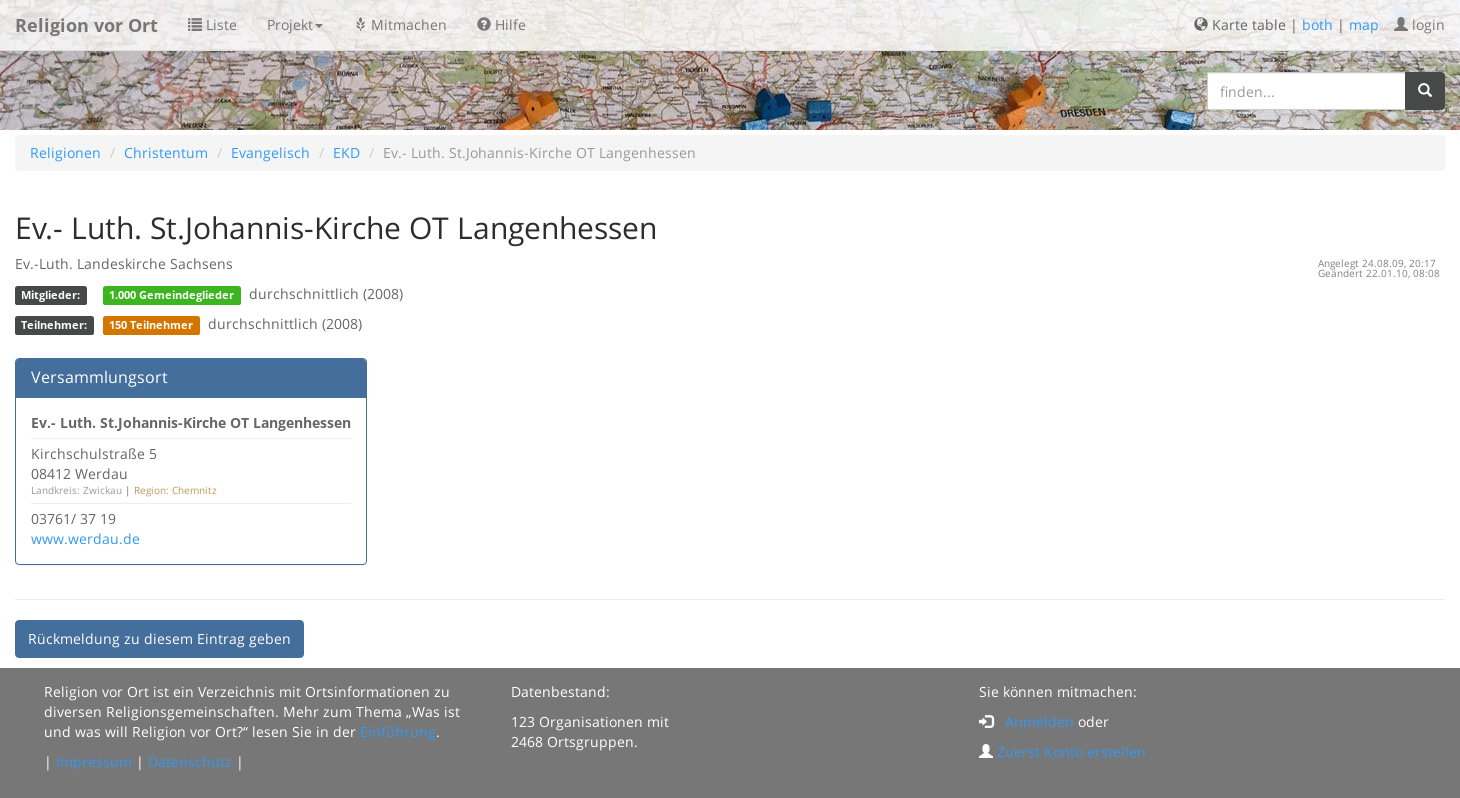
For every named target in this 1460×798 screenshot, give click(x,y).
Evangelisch (270, 152)
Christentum (166, 152)
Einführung (398, 731)
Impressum (94, 761)
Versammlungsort (99, 377)
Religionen (65, 152)
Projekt (295, 24)
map (1364, 24)
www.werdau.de (85, 538)
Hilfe (501, 24)
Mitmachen (400, 24)
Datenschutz (190, 761)
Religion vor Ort (86, 25)
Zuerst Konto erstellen (1071, 751)
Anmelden (1039, 721)
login (1419, 24)
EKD (346, 152)
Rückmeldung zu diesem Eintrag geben (159, 638)
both (1317, 24)
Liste (212, 24)
